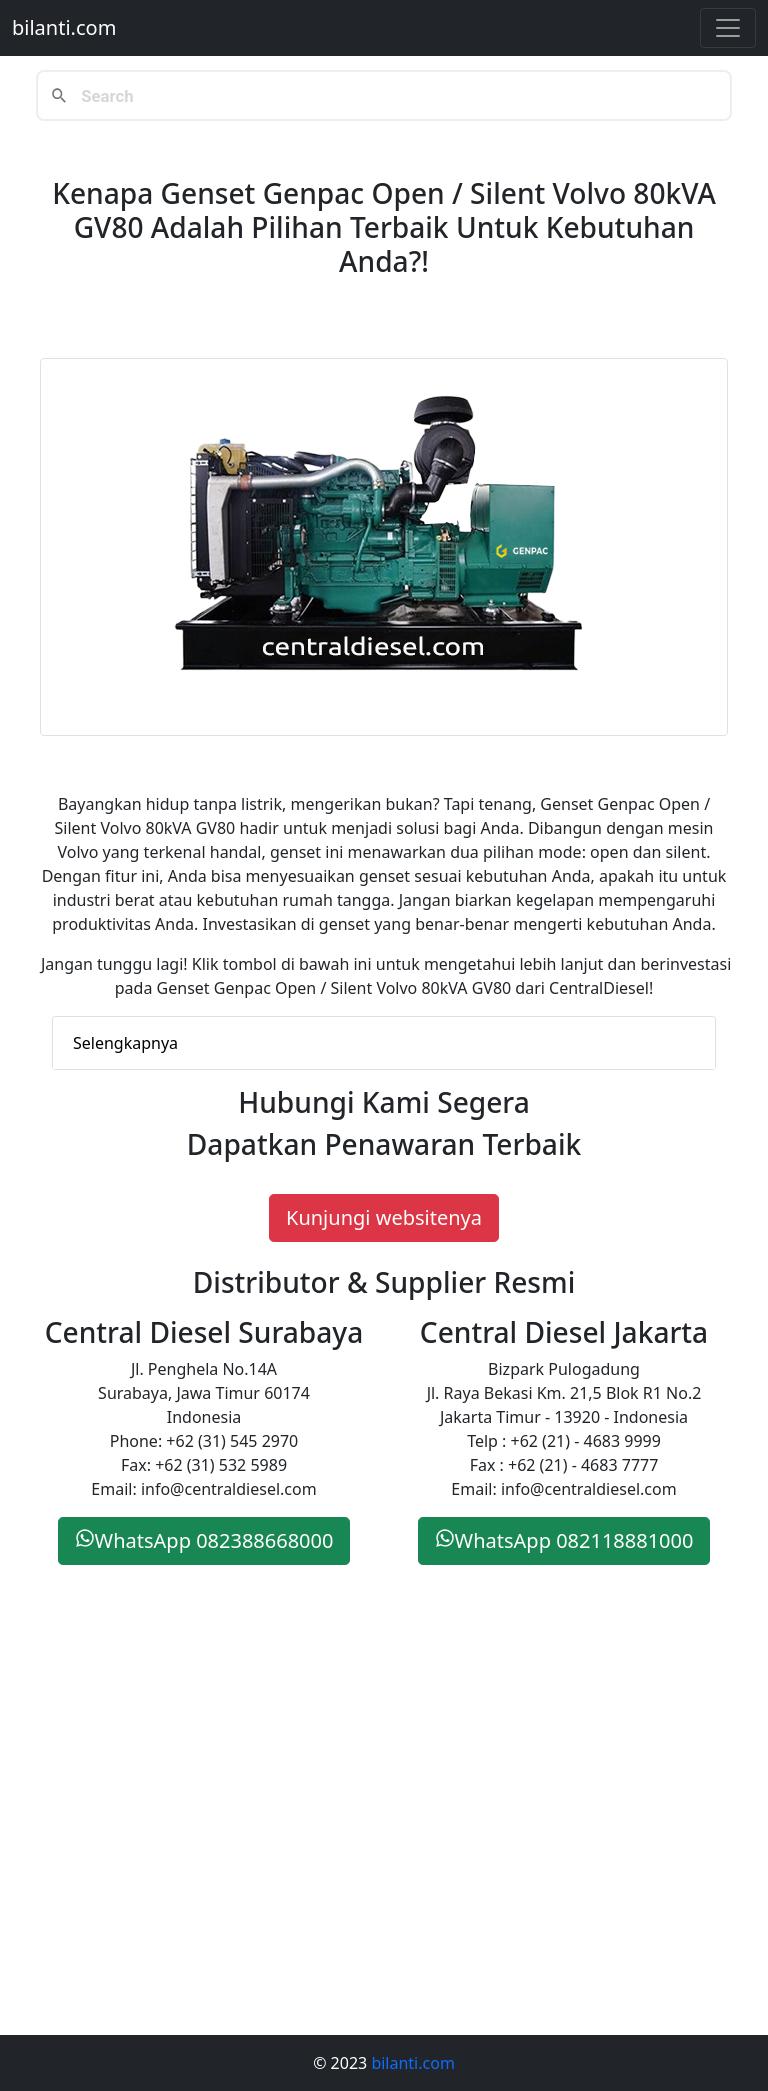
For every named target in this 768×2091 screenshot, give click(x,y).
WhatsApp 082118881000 (564, 1540)
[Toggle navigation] (728, 28)
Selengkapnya (125, 1043)
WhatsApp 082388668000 (204, 1540)
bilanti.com (64, 27)
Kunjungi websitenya (384, 1217)
